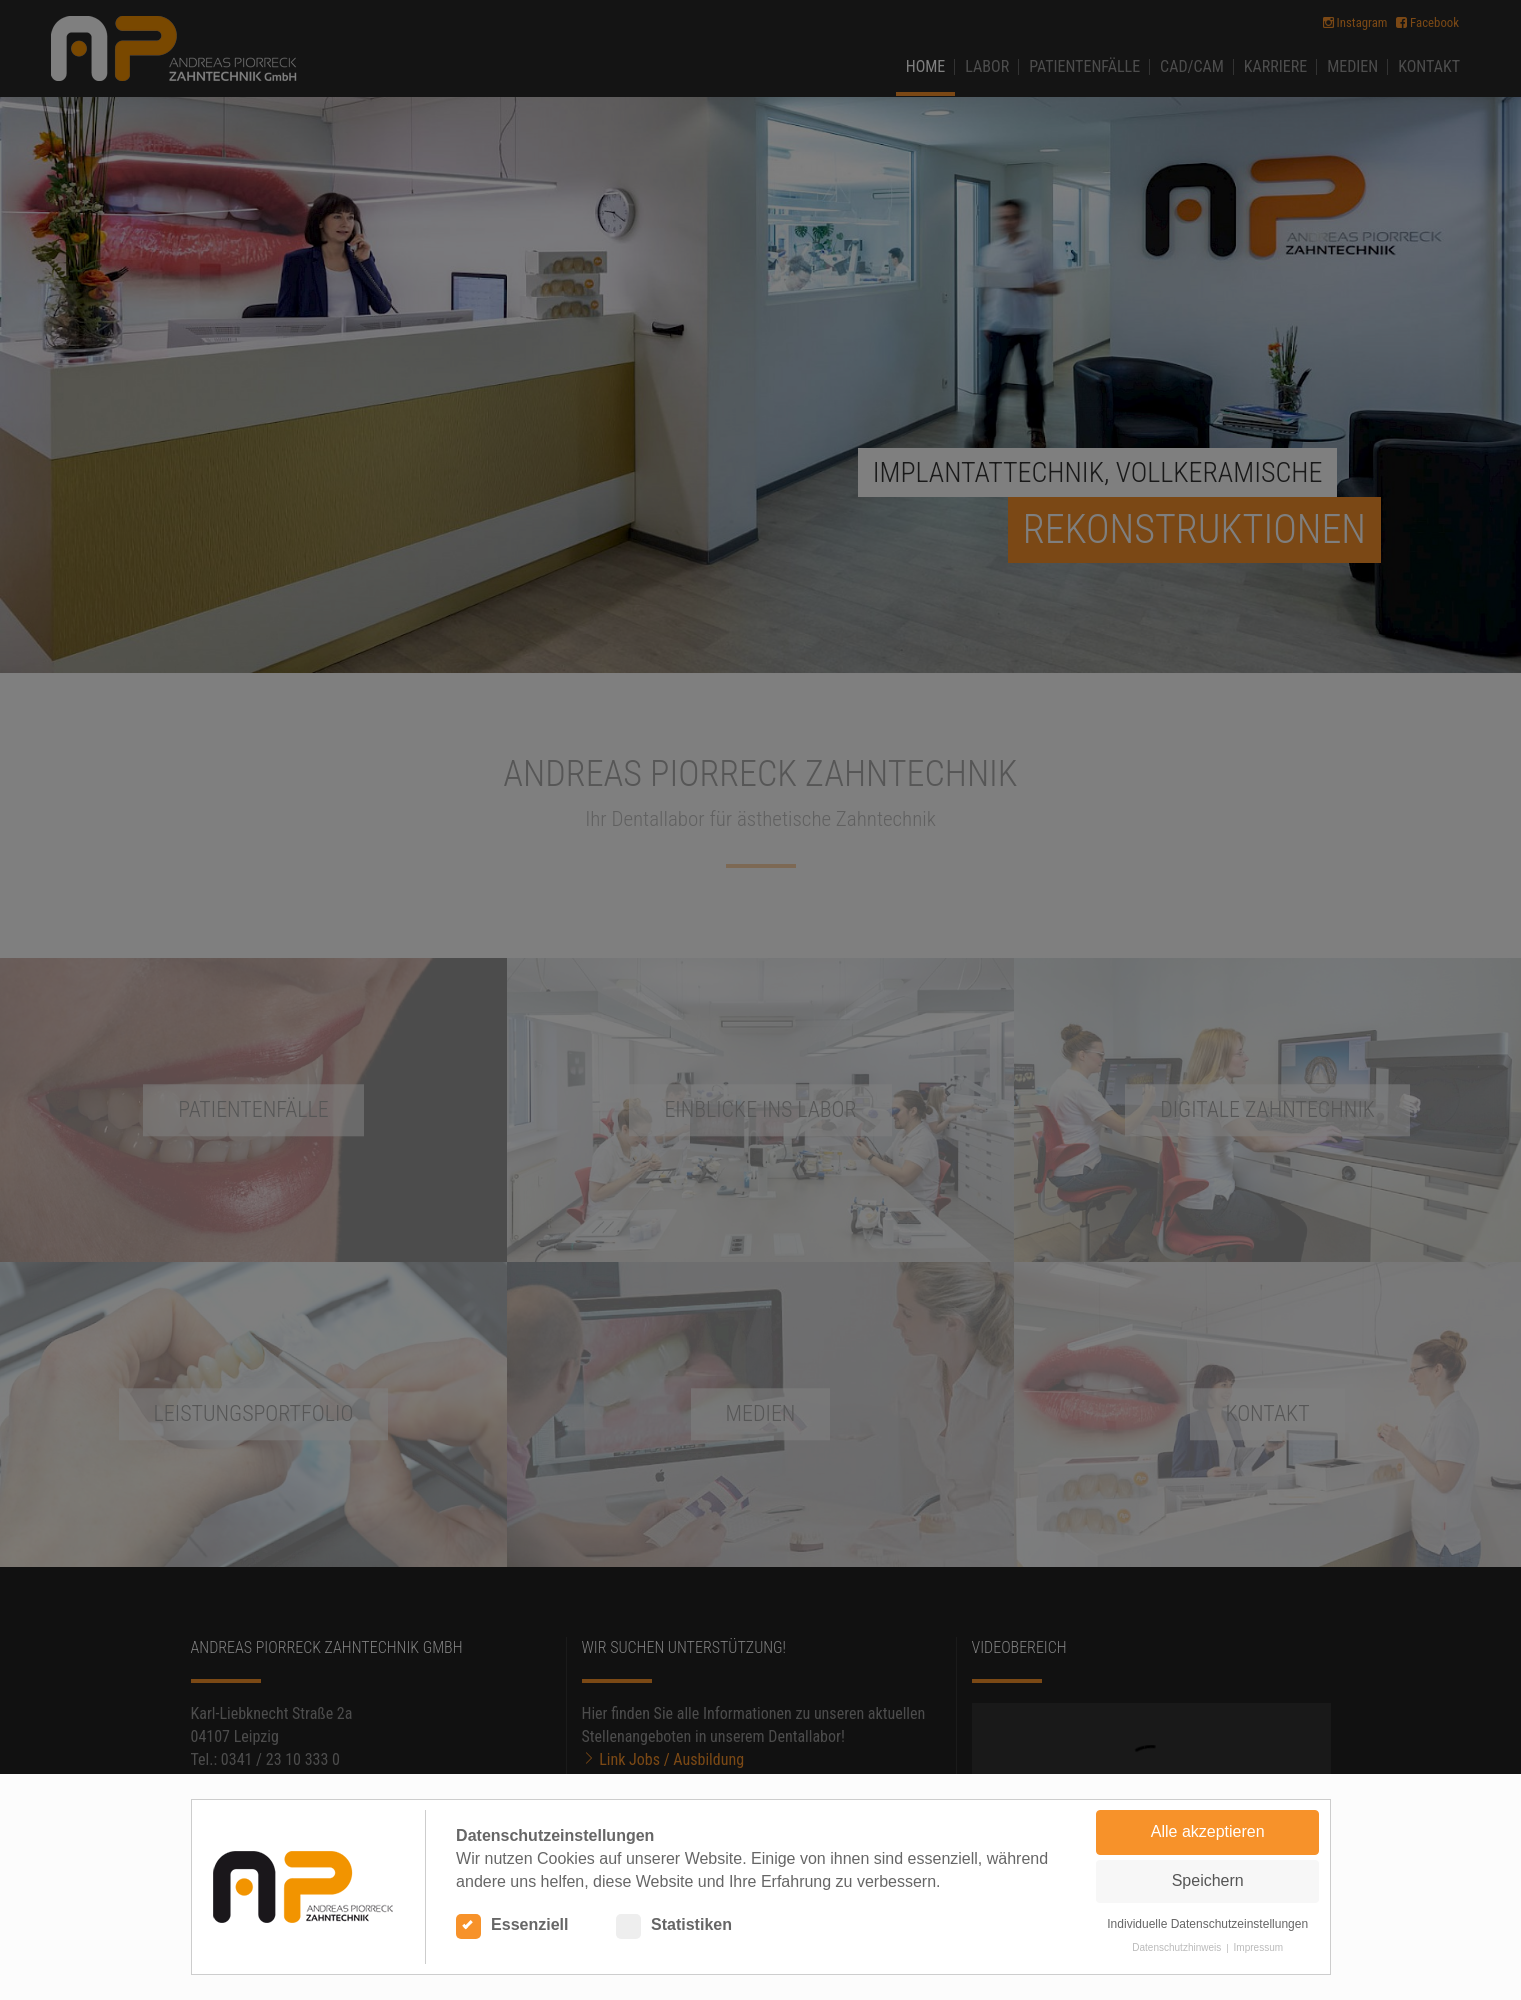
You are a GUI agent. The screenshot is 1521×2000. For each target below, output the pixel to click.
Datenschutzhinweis (1176, 1947)
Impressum (1258, 1947)
